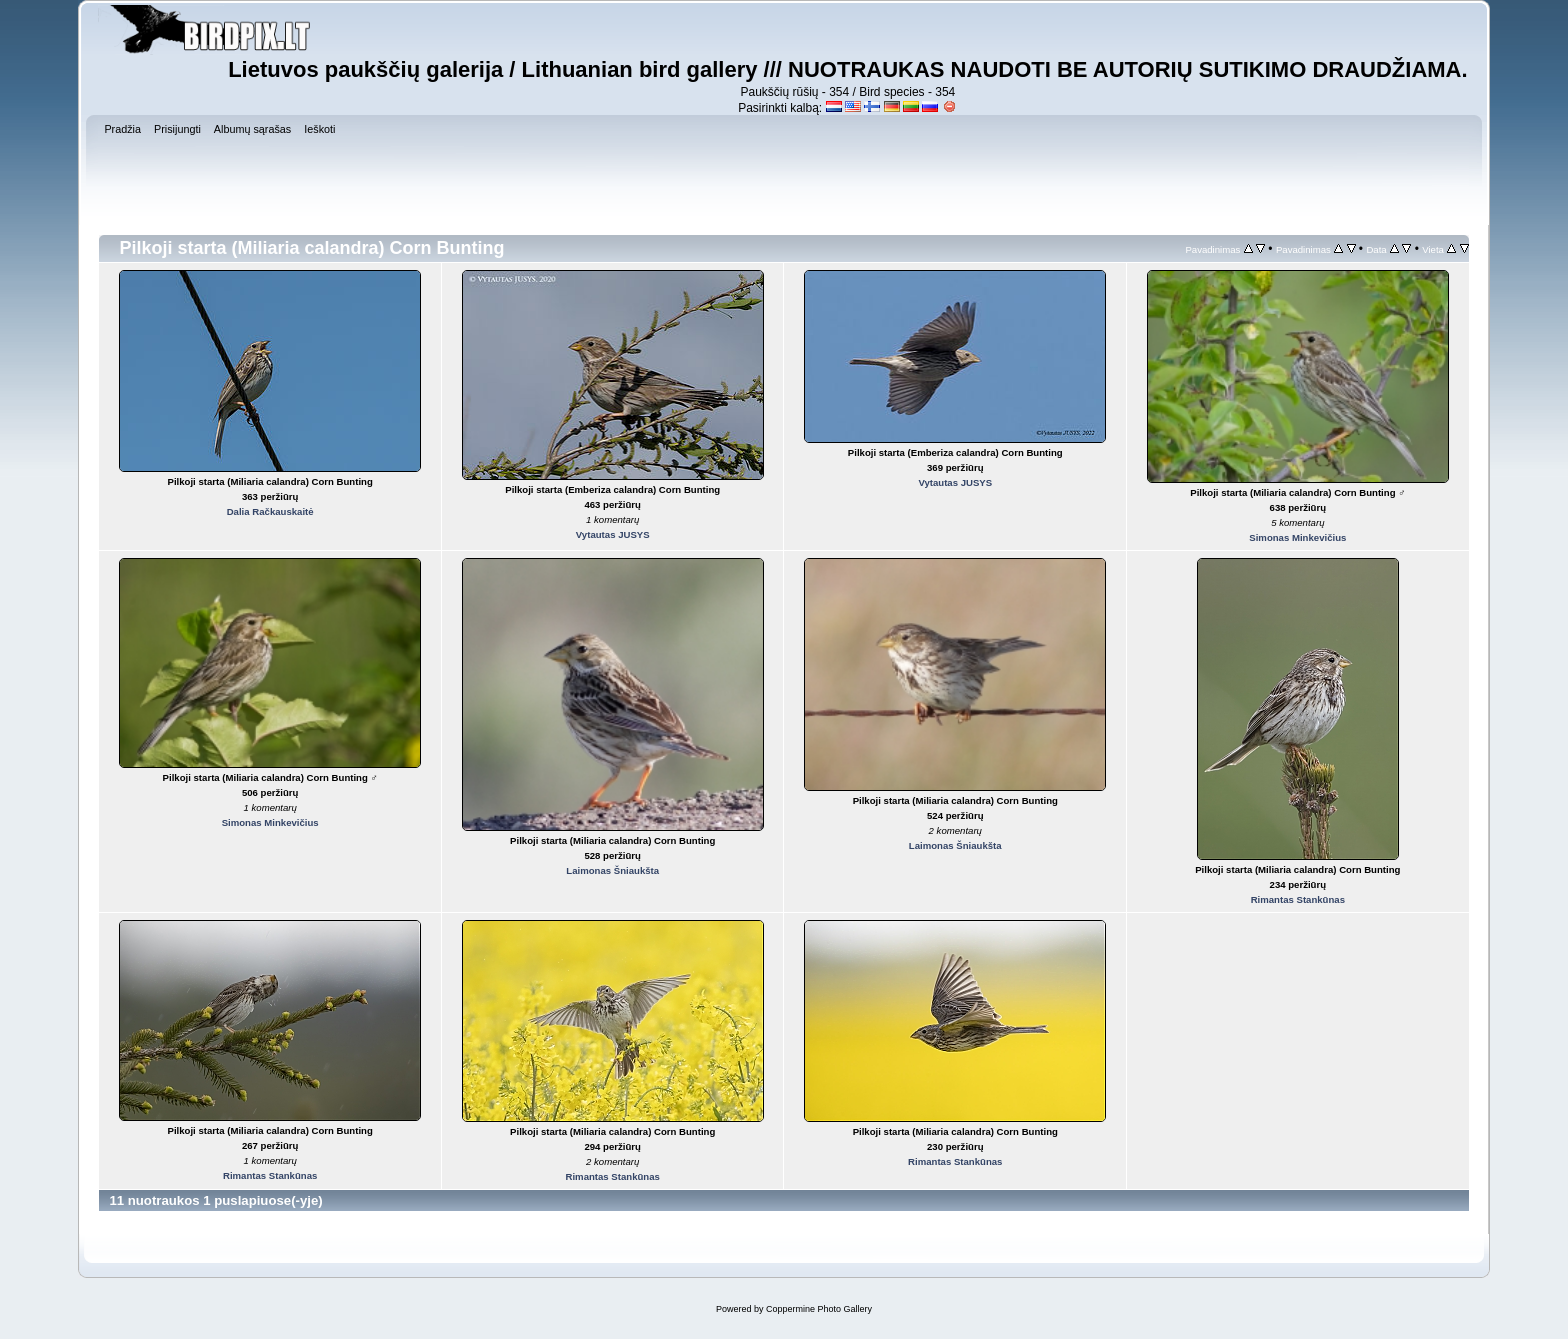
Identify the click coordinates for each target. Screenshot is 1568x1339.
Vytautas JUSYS (613, 534)
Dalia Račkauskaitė (270, 511)
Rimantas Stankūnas (1298, 899)
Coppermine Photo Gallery (819, 1309)
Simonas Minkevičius (1297, 537)
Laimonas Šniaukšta (612, 870)
